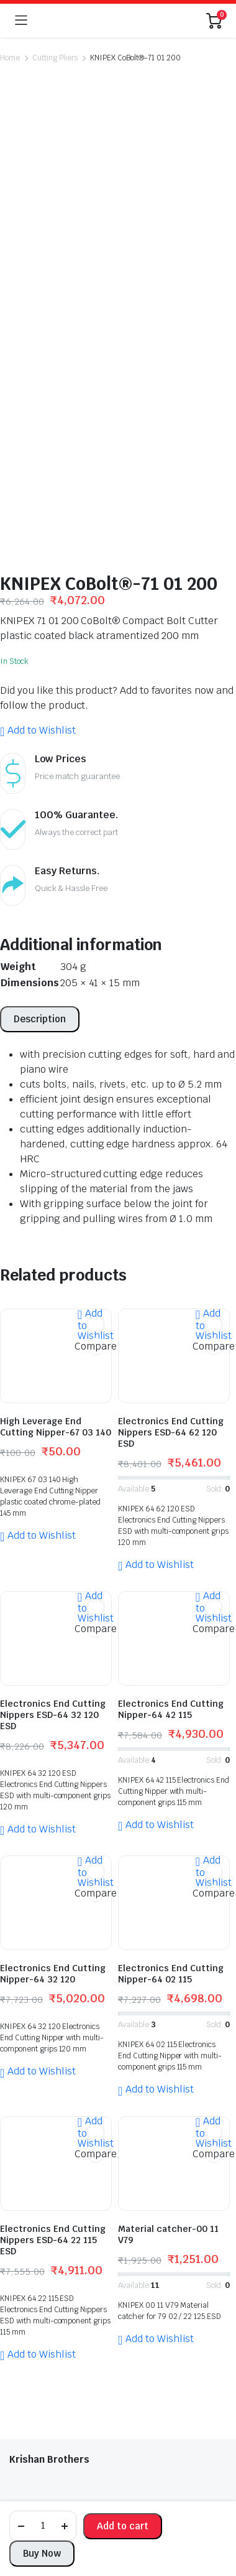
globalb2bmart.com (96, 2473)
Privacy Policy (37, 2360)
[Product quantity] (43, 2525)
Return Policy (36, 2342)
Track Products (40, 2325)
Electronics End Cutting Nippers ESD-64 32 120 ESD (53, 1394)
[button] (38, 409)
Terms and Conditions (54, 2377)
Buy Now (42, 2553)
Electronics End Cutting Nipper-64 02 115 (171, 1652)
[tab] (39, 698)
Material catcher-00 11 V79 (168, 1913)
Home (10, 58)
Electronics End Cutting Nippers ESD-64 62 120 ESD (171, 1111)
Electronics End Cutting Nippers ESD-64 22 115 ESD (53, 1919)
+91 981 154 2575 (63, 2218)
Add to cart (122, 2526)
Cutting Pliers (55, 58)
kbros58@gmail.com (57, 2281)
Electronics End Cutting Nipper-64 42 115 (171, 1388)
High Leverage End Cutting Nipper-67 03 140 (55, 1105)
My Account (33, 2307)
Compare (95, 1025)
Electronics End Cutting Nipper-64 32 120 (53, 1652)
